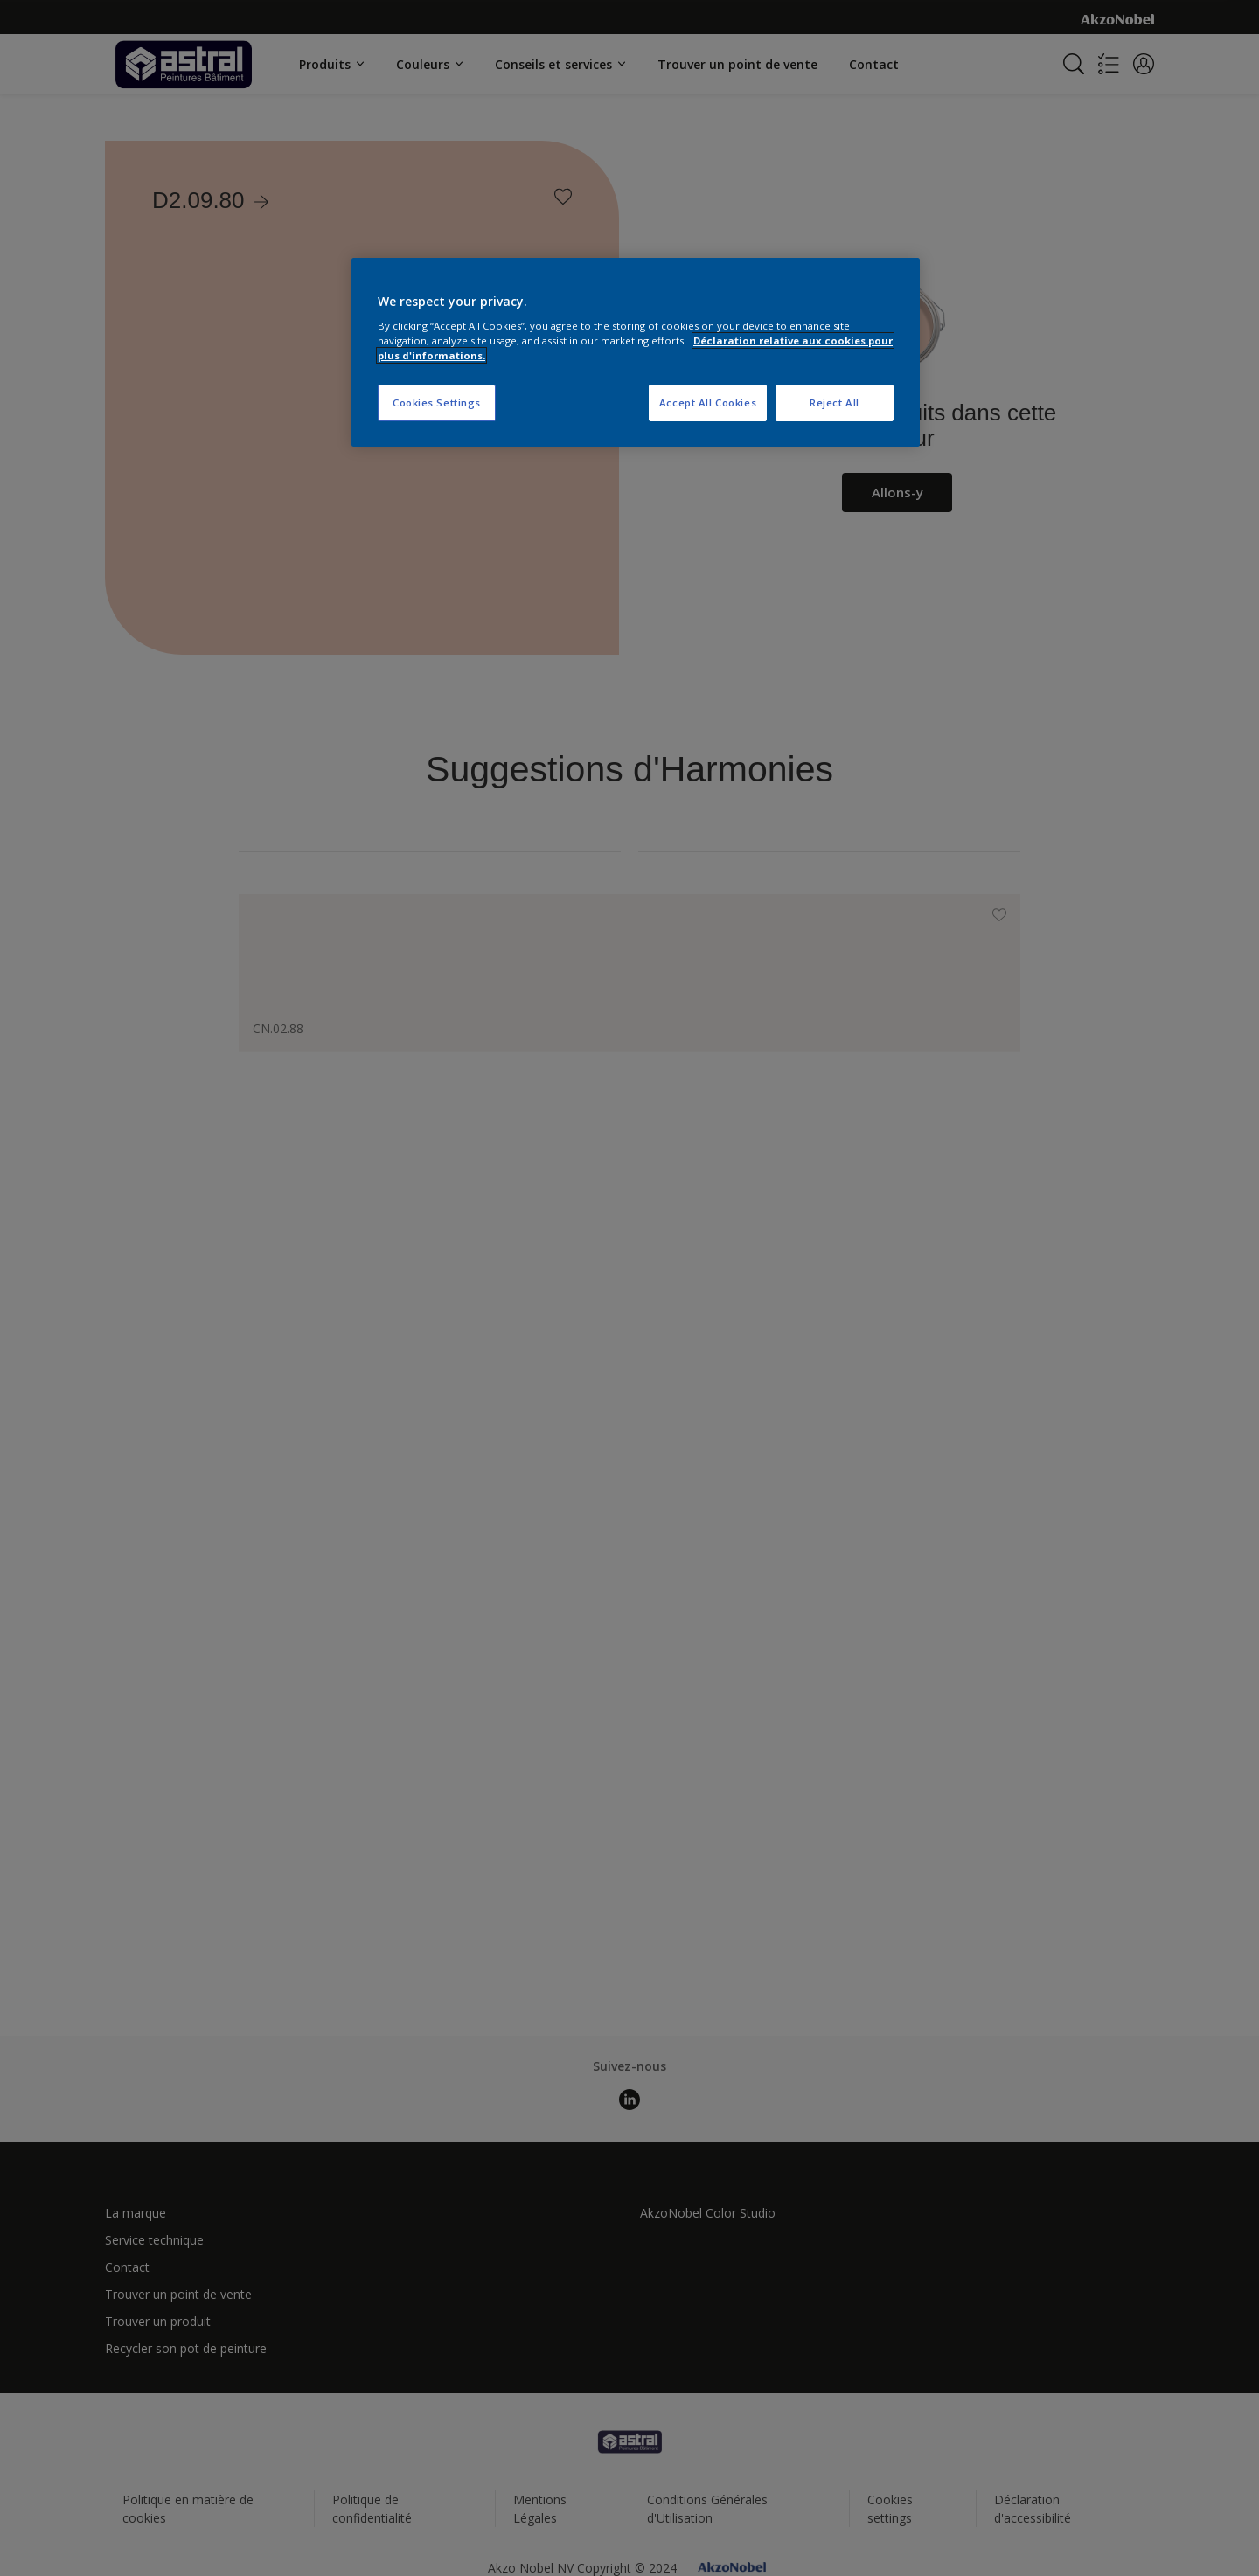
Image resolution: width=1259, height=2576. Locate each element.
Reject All (834, 402)
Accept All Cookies (707, 402)
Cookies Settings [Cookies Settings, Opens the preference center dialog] (437, 402)
